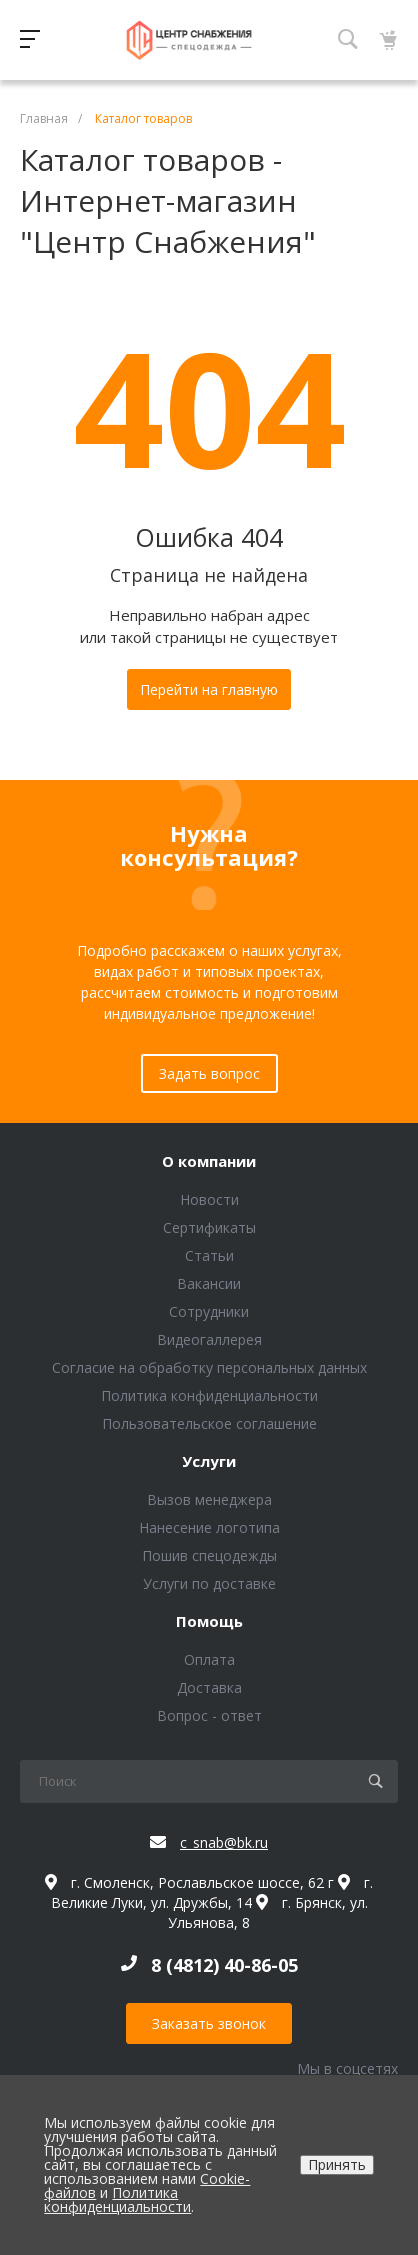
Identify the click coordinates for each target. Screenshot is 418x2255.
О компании (209, 1162)
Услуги (209, 1462)
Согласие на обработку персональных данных (209, 1367)
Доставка (209, 1687)
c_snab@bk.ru (224, 1842)
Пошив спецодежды (209, 1555)
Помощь (209, 1622)
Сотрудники (209, 1311)
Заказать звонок (209, 2023)
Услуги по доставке (209, 1583)
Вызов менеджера (209, 1499)
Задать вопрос (209, 1073)
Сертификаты (209, 1227)
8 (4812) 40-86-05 (224, 1965)
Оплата (209, 1659)
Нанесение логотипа (209, 1527)
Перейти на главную (209, 689)
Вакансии (209, 1283)
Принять (337, 2164)
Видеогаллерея (209, 1339)
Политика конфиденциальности (209, 1395)
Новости (209, 1199)
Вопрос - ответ (209, 1715)
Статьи (209, 1255)
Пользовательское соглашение (209, 1423)
